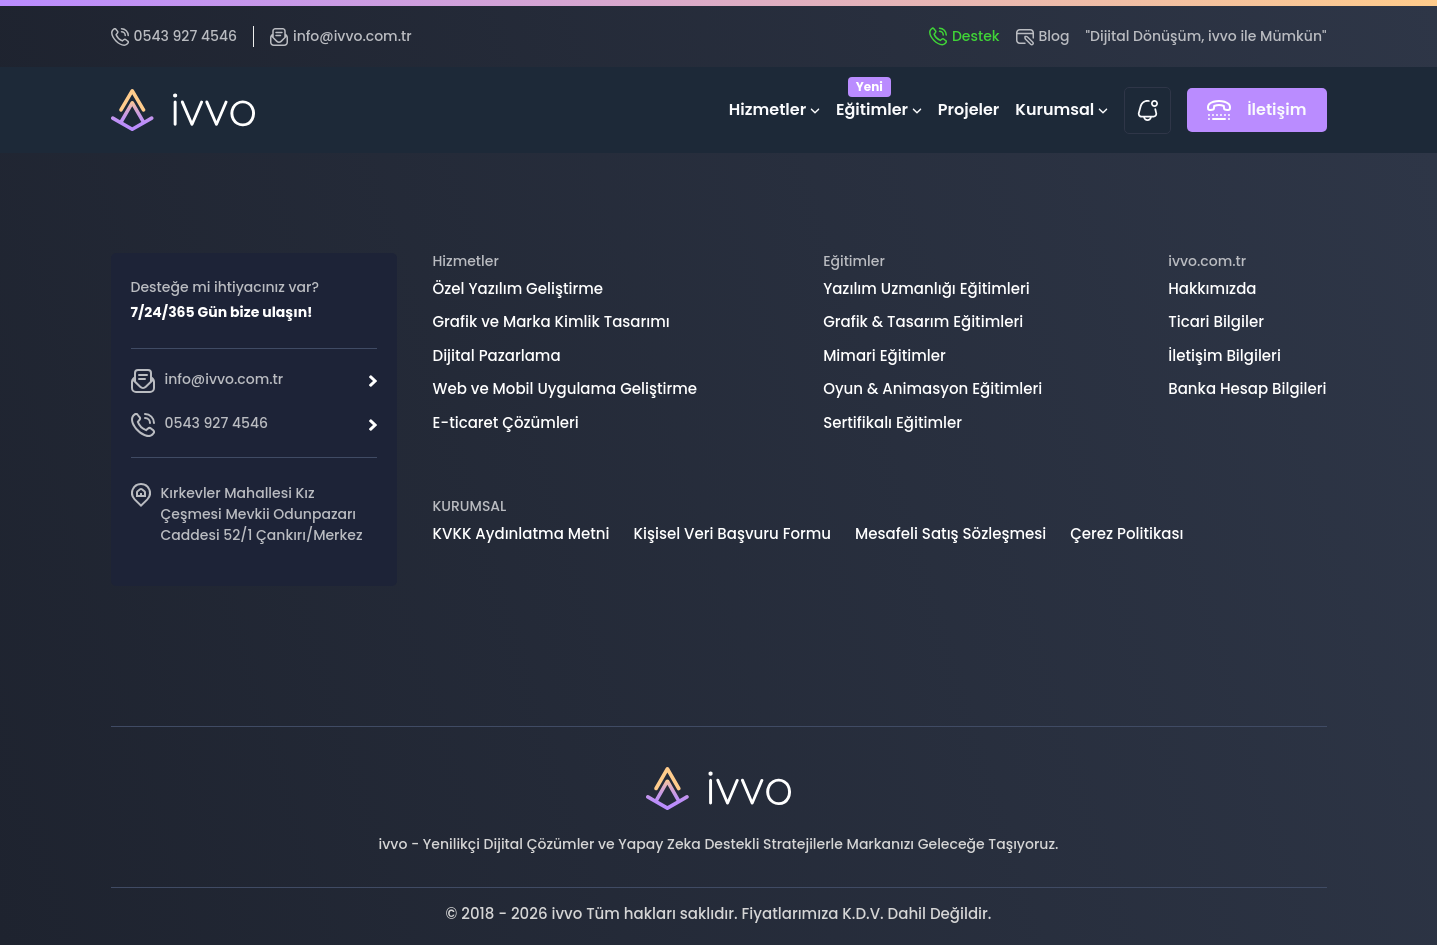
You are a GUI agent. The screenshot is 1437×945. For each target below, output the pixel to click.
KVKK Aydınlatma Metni (521, 533)
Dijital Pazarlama (497, 355)
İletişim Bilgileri (1224, 355)
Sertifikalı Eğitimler (892, 422)
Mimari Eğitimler (884, 355)
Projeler (969, 109)
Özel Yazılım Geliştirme (518, 288)
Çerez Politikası (1126, 533)
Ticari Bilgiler (1216, 321)
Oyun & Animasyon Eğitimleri (932, 388)
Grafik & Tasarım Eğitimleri (923, 321)
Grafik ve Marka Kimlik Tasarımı (551, 321)
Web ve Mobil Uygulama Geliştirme (565, 388)
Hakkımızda (1212, 288)
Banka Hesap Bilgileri (1247, 388)
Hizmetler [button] (774, 109)
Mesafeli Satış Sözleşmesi (950, 533)
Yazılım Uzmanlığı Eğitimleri (926, 288)
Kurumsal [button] (1061, 109)
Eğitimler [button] (879, 105)
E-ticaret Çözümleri (506, 422)
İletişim (1256, 109)
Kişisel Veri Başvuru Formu (732, 533)
